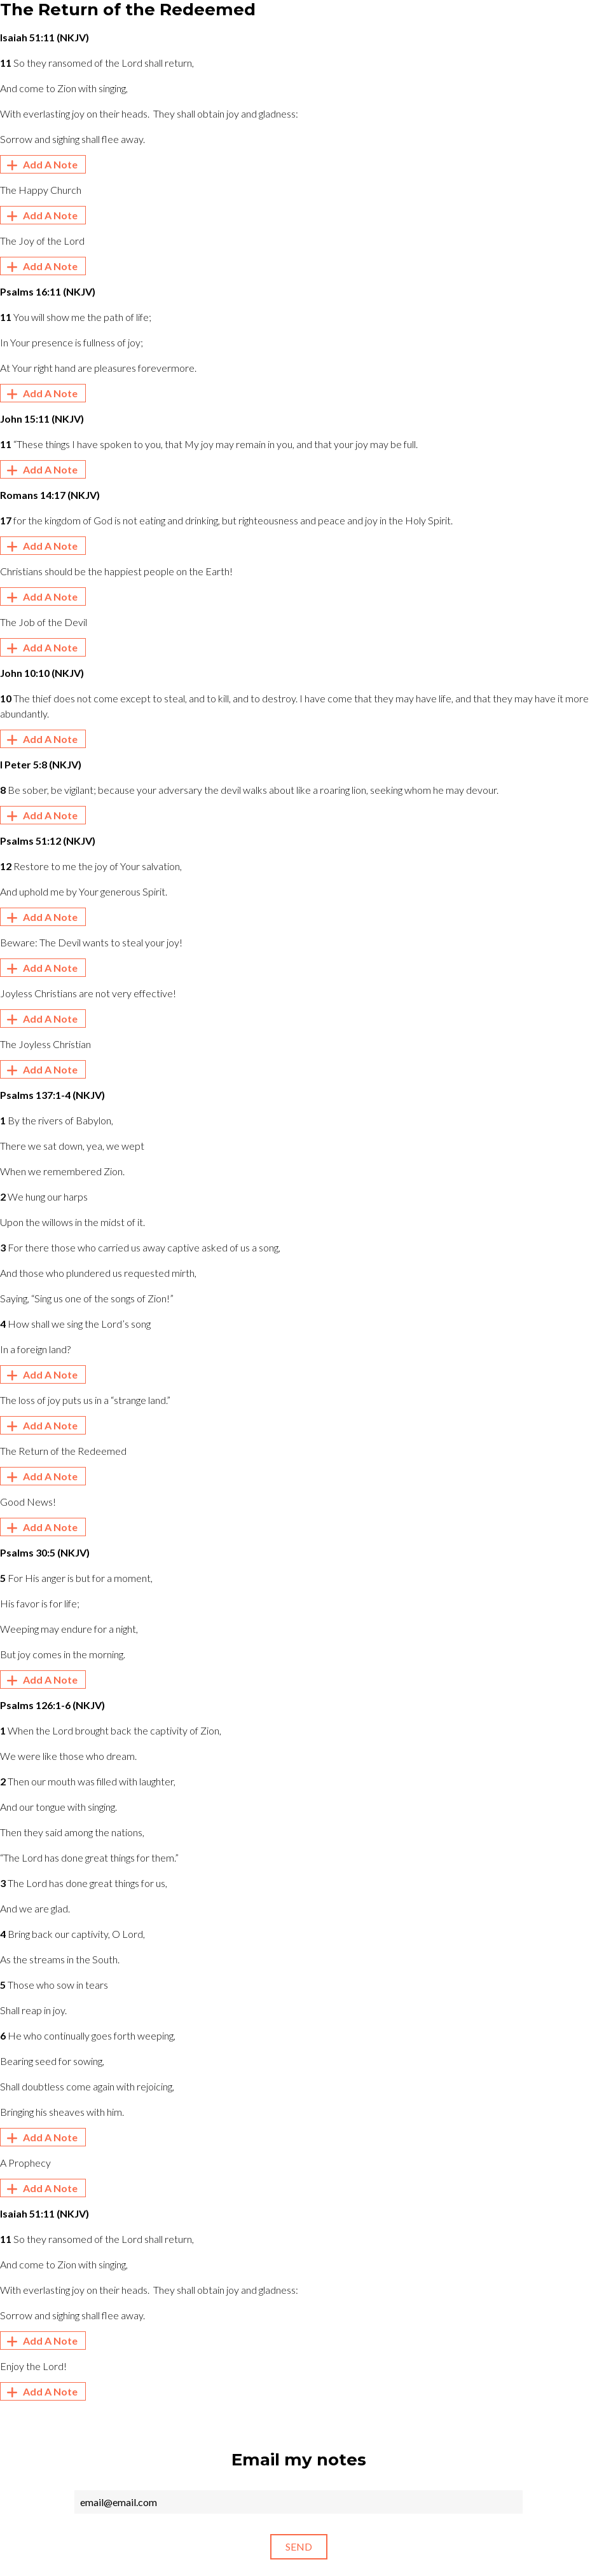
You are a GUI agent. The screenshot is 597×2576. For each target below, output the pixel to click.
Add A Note (40, 164)
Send (298, 2546)
